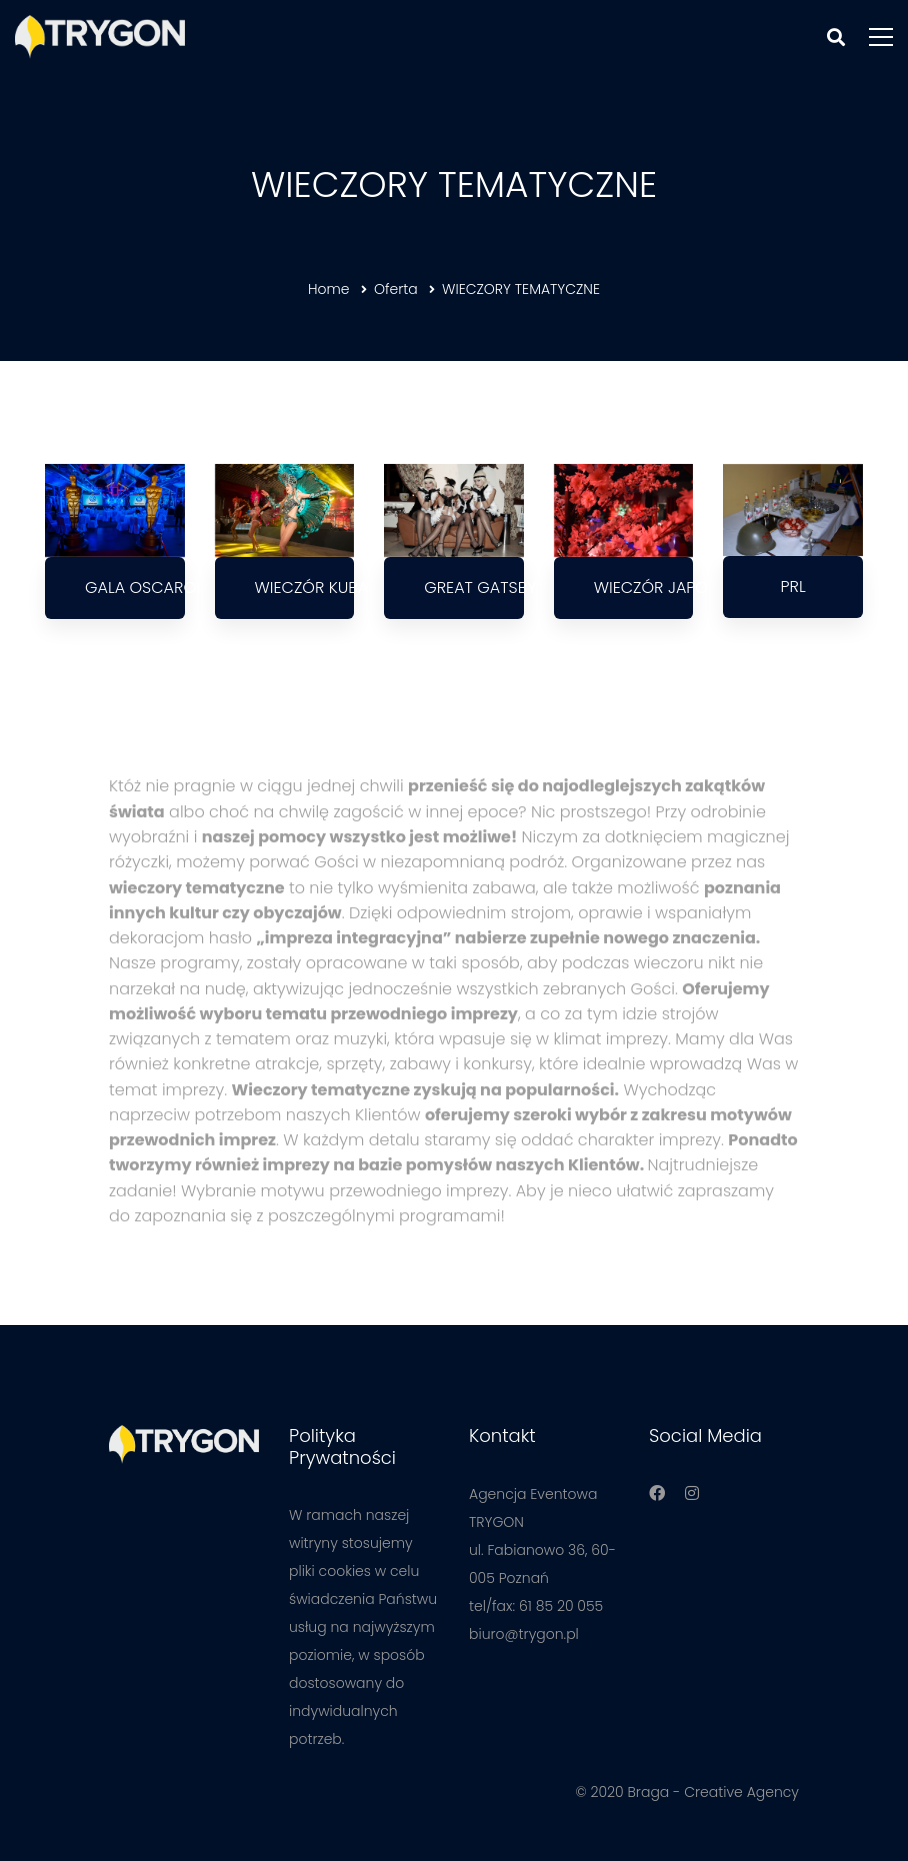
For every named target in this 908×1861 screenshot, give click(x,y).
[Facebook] (657, 1493)
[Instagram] (692, 1493)
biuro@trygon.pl (524, 1634)
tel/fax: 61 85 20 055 (536, 1606)
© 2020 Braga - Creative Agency (687, 1792)
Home (329, 289)
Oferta (396, 289)
